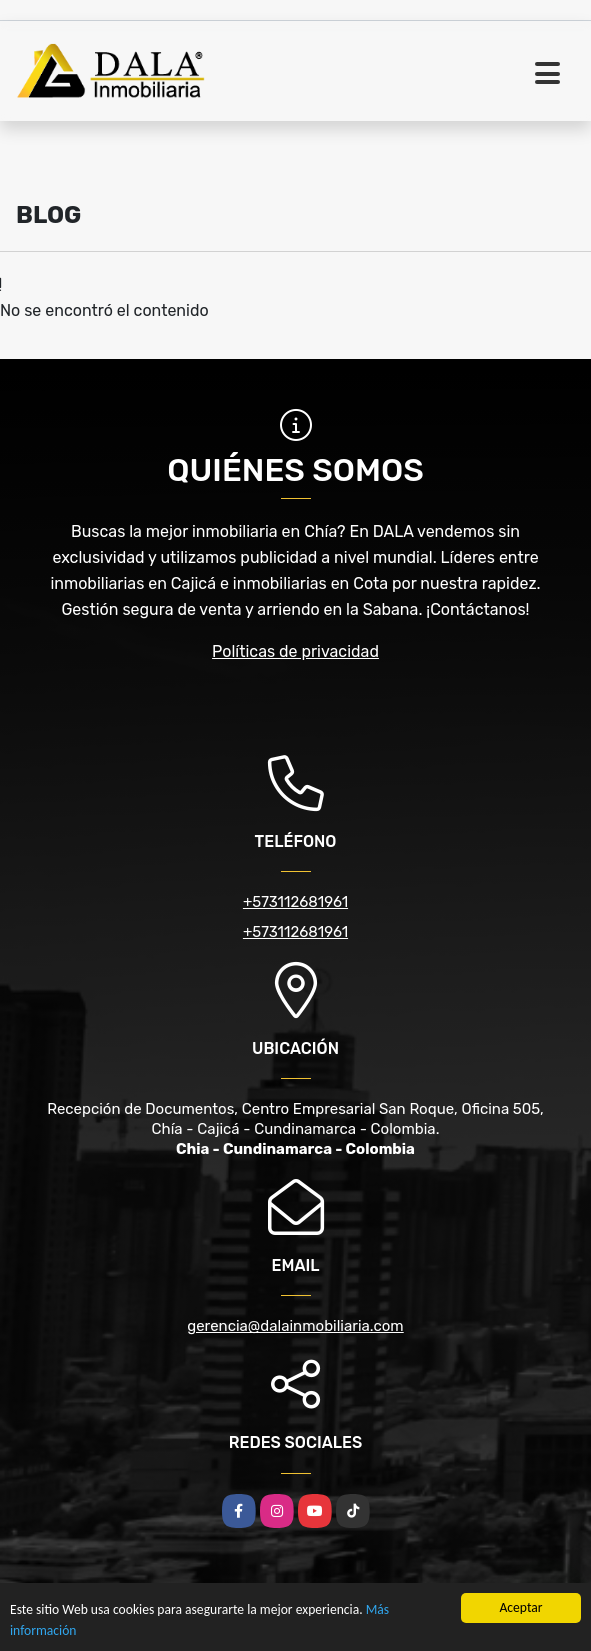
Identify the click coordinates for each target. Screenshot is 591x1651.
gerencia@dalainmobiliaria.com (295, 1326)
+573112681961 (295, 902)
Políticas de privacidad (295, 651)
